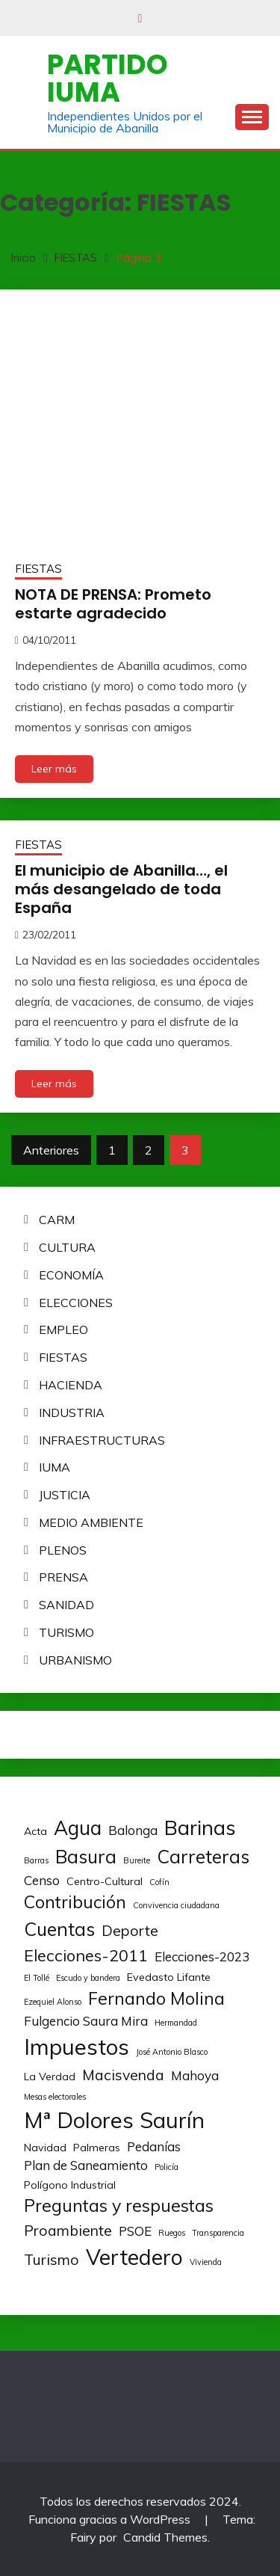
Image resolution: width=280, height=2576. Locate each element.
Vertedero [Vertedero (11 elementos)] (134, 2256)
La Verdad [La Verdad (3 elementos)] (49, 2076)
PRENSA (63, 1577)
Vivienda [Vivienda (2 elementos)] (206, 2262)
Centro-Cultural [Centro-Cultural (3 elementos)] (104, 1881)
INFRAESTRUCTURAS (102, 1440)
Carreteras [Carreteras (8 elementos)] (203, 1856)
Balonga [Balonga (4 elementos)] (133, 1830)
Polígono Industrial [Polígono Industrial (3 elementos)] (70, 2185)
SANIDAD (66, 1604)
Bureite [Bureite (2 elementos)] (136, 1860)
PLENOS (63, 1550)
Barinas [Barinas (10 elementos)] (200, 1827)
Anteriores (51, 1150)
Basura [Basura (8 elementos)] (85, 1856)
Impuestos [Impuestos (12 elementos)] (76, 2046)
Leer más (54, 768)
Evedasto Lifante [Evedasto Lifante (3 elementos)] (169, 1977)
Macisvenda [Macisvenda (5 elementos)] (123, 2074)
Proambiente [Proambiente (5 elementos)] (68, 2230)
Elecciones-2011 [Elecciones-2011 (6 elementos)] (86, 1955)
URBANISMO (75, 1660)
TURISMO (66, 1632)
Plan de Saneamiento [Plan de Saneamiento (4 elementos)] (86, 2165)
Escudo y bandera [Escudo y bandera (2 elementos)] (88, 1978)
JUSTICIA (64, 1494)
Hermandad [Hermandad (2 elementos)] (176, 2022)
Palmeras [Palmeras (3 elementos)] (96, 2147)
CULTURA (67, 1247)
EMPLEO (63, 1329)
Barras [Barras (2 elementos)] (36, 1860)
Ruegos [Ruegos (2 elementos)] (171, 2233)
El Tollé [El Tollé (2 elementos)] (36, 1978)
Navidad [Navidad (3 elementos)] (45, 2147)
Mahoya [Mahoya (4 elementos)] (195, 2075)
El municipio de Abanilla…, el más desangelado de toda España (121, 889)
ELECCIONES (76, 1302)
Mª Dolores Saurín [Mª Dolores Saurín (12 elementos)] (114, 2119)
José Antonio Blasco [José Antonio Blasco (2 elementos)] (172, 2052)
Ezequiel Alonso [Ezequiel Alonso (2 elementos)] (52, 2001)
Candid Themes (165, 2537)
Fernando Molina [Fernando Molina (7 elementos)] (156, 1998)
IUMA (54, 1467)
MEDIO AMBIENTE (91, 1522)
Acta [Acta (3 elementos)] (35, 1831)
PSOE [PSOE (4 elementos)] (135, 2231)
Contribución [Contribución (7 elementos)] (75, 1902)
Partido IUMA (107, 78)
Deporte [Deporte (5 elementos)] (130, 1930)
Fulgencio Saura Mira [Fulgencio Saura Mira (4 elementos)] (86, 2021)
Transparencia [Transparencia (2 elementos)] (218, 2233)
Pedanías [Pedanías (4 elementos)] (154, 2146)
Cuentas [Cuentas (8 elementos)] (59, 1928)
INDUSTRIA (72, 1412)
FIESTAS (38, 569)
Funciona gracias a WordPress (110, 2519)
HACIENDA (70, 1384)
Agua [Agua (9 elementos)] (78, 1828)
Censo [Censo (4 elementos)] (42, 1880)
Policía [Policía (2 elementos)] (166, 2167)
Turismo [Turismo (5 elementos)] (51, 2259)
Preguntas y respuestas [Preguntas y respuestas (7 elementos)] (119, 2205)
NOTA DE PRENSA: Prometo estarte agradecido (113, 604)
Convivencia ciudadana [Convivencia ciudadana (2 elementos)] (176, 1905)
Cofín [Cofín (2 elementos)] (159, 1882)
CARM (57, 1219)
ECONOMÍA (71, 1274)
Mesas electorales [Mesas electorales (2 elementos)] (55, 2096)
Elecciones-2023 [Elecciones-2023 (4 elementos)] (202, 1956)
